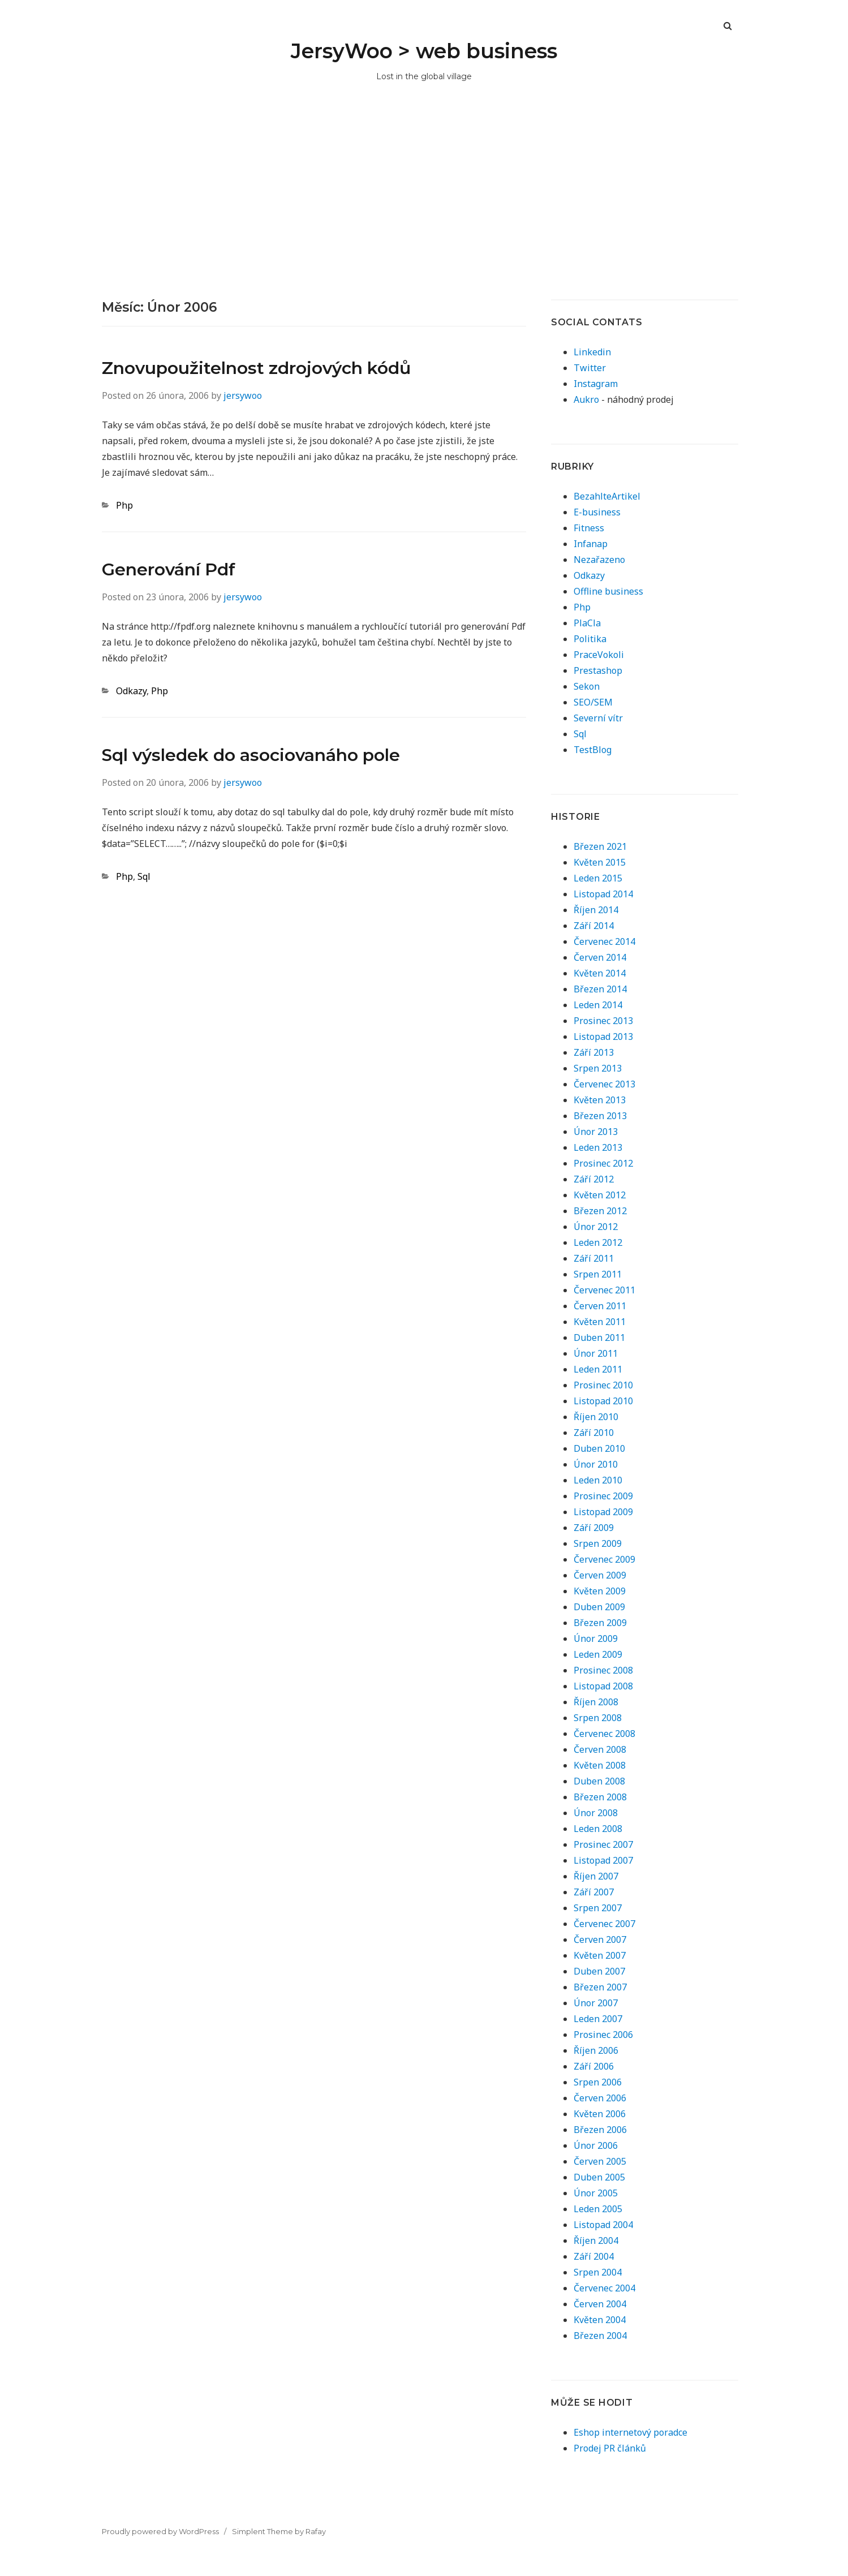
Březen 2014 (600, 989)
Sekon (587, 686)
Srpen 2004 (598, 2272)
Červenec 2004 (604, 2288)
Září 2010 (594, 1432)
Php (124, 505)
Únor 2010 (596, 1464)
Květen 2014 (600, 973)
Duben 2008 (599, 1781)
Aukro (586, 399)
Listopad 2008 (603, 1686)
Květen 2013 (600, 1100)
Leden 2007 (598, 2018)
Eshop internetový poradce (630, 2432)
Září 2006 (594, 2066)
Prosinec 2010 (603, 1385)
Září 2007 (594, 1892)
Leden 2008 (598, 1828)
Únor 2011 (596, 1353)
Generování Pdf (168, 569)
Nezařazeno (599, 559)
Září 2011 (594, 1258)
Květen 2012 (600, 1195)
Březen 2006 (600, 2129)
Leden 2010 (598, 1480)
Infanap (591, 543)
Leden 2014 (598, 1005)
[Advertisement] (424, 214)
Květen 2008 (600, 1765)
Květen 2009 (600, 1591)
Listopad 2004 (603, 2224)
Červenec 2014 (604, 941)
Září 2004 (594, 2256)
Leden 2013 (598, 1147)
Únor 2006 (596, 2145)
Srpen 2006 (598, 2082)
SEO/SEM (593, 702)
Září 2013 (594, 1052)
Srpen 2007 (598, 1908)
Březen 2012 (600, 1211)
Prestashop (598, 670)
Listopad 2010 (603, 1401)
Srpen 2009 (598, 1543)
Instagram (596, 383)
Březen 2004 (600, 2335)
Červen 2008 (600, 1749)
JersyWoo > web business (424, 50)
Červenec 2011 (604, 1290)
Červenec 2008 (604, 1733)
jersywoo (242, 395)
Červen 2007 (600, 1939)
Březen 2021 (600, 846)
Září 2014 (594, 925)
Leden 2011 (598, 1369)
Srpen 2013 (598, 1068)
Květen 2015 (600, 862)
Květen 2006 (600, 2114)
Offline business (608, 591)
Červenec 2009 (604, 1559)
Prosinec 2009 (603, 1496)
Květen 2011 (600, 1321)
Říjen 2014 (596, 910)
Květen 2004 (600, 2319)
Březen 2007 (600, 1987)
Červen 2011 (600, 1306)
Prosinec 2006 (603, 2034)
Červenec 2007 (604, 1923)
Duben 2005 (599, 2177)
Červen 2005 (600, 2161)
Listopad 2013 (603, 1036)
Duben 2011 (599, 1337)
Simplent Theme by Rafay (279, 2531)
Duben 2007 (599, 1971)
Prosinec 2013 (603, 1020)
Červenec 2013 (604, 1084)
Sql (143, 876)
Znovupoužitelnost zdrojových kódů (256, 368)
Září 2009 (594, 1527)
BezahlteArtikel (607, 496)
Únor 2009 (596, 1638)
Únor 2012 (596, 1226)
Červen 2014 (600, 957)
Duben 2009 (599, 1607)
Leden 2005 (598, 2209)
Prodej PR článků (610, 2448)
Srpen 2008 (598, 1717)
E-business (597, 512)
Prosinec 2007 (603, 1844)
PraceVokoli (599, 654)
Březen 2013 (600, 1115)
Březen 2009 (600, 1622)
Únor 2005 (596, 2193)
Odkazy (131, 691)
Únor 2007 (596, 2003)
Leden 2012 (598, 1242)
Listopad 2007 (603, 1860)
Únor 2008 (596, 1813)
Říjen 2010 (596, 1416)
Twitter (590, 368)
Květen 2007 (600, 1955)
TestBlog (593, 749)
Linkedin (592, 352)
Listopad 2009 (603, 1512)
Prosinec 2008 (603, 1670)
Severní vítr (598, 718)
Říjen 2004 (596, 2240)
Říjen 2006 (596, 2050)
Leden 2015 (598, 878)
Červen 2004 (600, 2304)
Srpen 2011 (598, 1274)
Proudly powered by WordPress (160, 2531)
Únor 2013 (596, 1131)
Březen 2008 (600, 1797)
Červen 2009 (600, 1575)
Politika (590, 639)
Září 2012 (594, 1179)
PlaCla (587, 623)
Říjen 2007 (596, 1876)
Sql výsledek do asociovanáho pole (251, 755)
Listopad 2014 (603, 894)
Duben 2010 (599, 1448)
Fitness (589, 528)
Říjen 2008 (596, 1702)
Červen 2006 (600, 2098)
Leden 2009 (598, 1654)
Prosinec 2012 (603, 1163)
